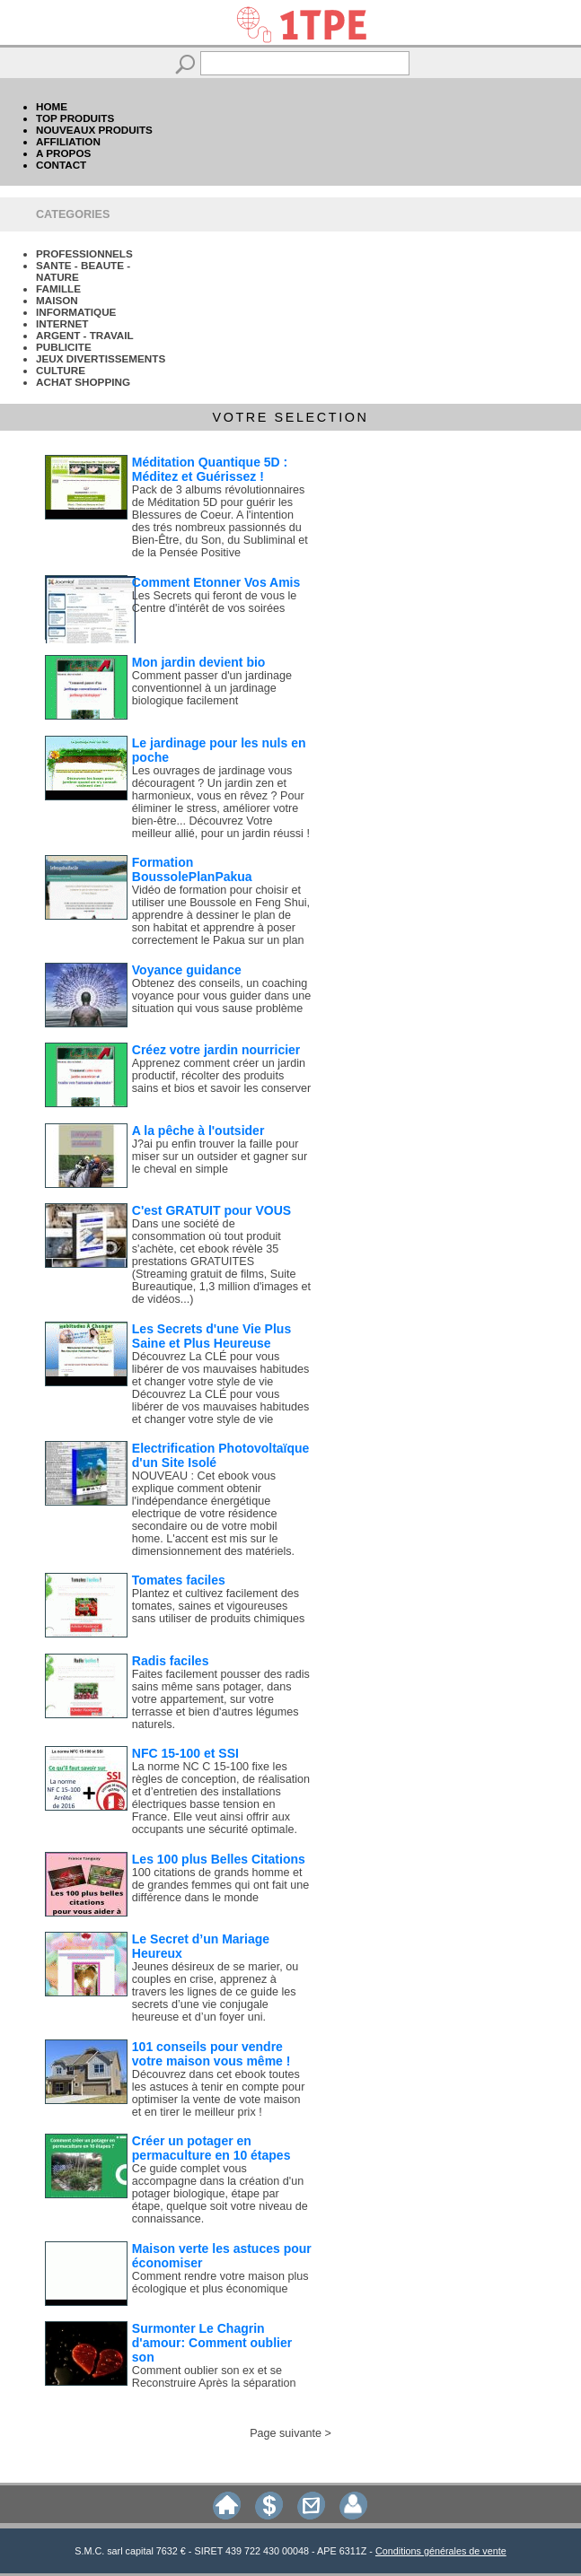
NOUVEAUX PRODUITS (94, 129)
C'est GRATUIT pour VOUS (211, 1210)
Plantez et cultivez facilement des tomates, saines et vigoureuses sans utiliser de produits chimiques (218, 1606)
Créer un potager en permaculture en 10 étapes (211, 2148)
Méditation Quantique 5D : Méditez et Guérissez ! (209, 469)
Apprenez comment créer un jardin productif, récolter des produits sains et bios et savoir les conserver (222, 1076)
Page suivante (285, 2433)
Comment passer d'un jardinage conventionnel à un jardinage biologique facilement (212, 688)
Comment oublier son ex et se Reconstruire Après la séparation (214, 2376)
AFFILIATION (68, 141)
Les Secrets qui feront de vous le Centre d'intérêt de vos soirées (214, 602)
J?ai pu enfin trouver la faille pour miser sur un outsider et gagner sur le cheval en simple (219, 1156)
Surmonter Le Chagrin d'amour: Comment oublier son (212, 2342)
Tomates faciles (178, 1580)
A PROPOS (63, 153)
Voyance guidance (187, 970)
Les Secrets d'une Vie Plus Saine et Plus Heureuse (211, 1336)
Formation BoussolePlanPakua (192, 869)
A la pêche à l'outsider (198, 1130)
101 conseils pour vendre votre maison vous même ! (211, 2053)
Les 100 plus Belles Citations (218, 1859)
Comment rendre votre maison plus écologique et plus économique (220, 2282)
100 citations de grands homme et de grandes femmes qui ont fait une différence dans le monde (220, 1885)
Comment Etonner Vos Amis (216, 582)
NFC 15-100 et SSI (185, 1753)
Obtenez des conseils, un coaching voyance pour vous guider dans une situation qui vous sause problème (222, 996)
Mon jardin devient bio (199, 662)
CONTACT (61, 164)
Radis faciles (170, 1661)
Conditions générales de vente (440, 2550)
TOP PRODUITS (75, 118)
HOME (51, 106)
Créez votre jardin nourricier (216, 1050)
